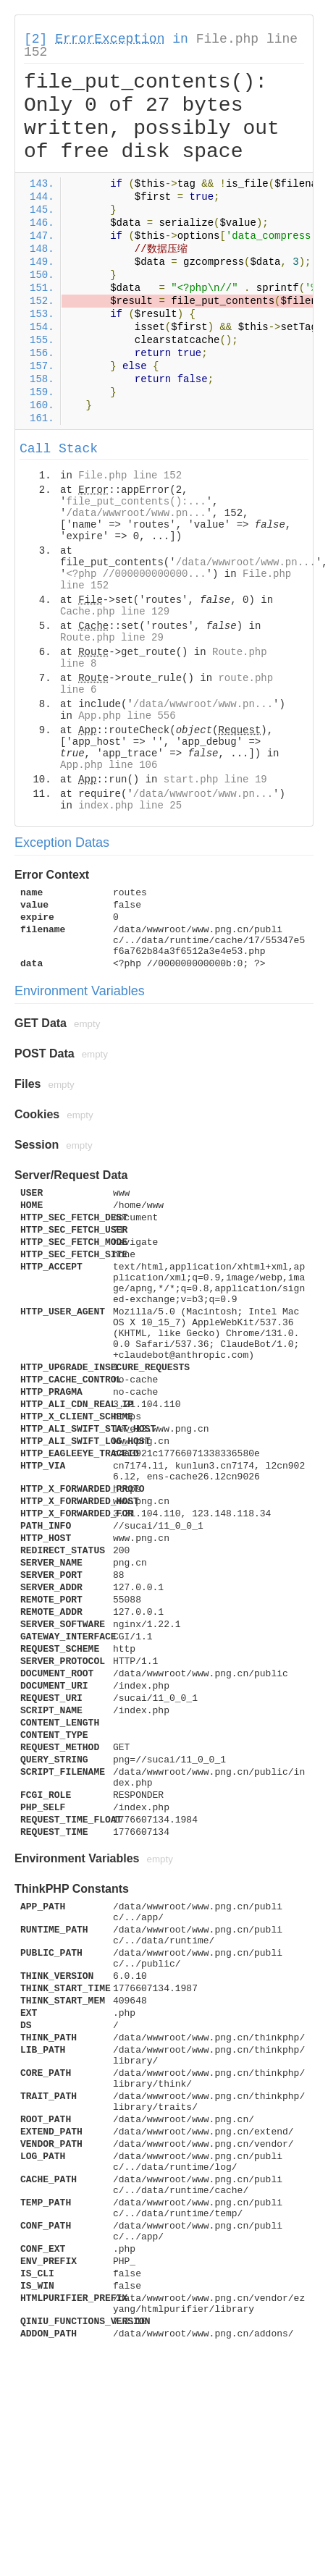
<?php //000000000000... (136, 574)
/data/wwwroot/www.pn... (136, 513)
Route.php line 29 (112, 637)
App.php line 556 (126, 716)
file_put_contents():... (136, 501)
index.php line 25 (130, 805)
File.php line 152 (130, 475)
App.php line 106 (108, 765)
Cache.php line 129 (114, 611)
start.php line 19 (215, 779)
